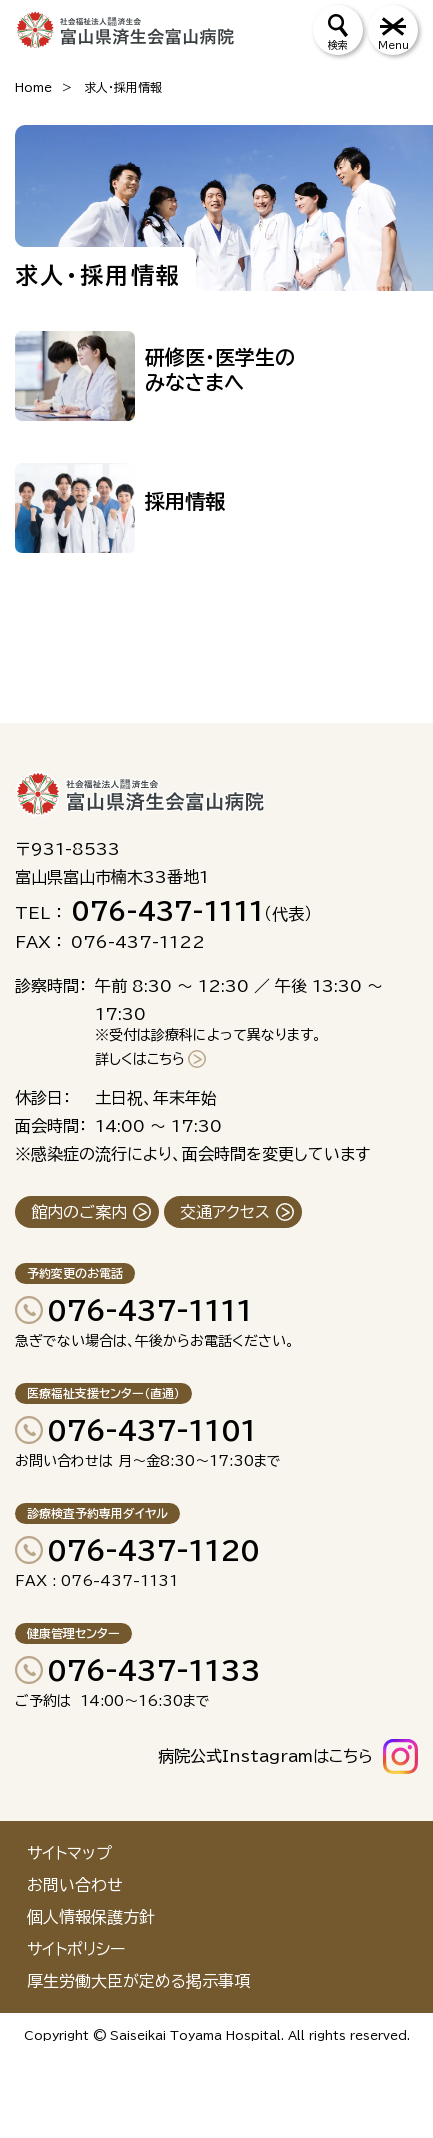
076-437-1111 (150, 1310)
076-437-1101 (152, 1430)
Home (33, 87)
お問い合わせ (75, 1885)
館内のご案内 (79, 1212)
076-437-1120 (153, 1550)
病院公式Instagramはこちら (265, 1756)
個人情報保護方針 (91, 1917)
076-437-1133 (154, 1670)
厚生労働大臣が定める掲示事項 (138, 1981)
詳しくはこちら (140, 1059)
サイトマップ (69, 1853)
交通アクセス (225, 1212)
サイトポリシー (76, 1949)
